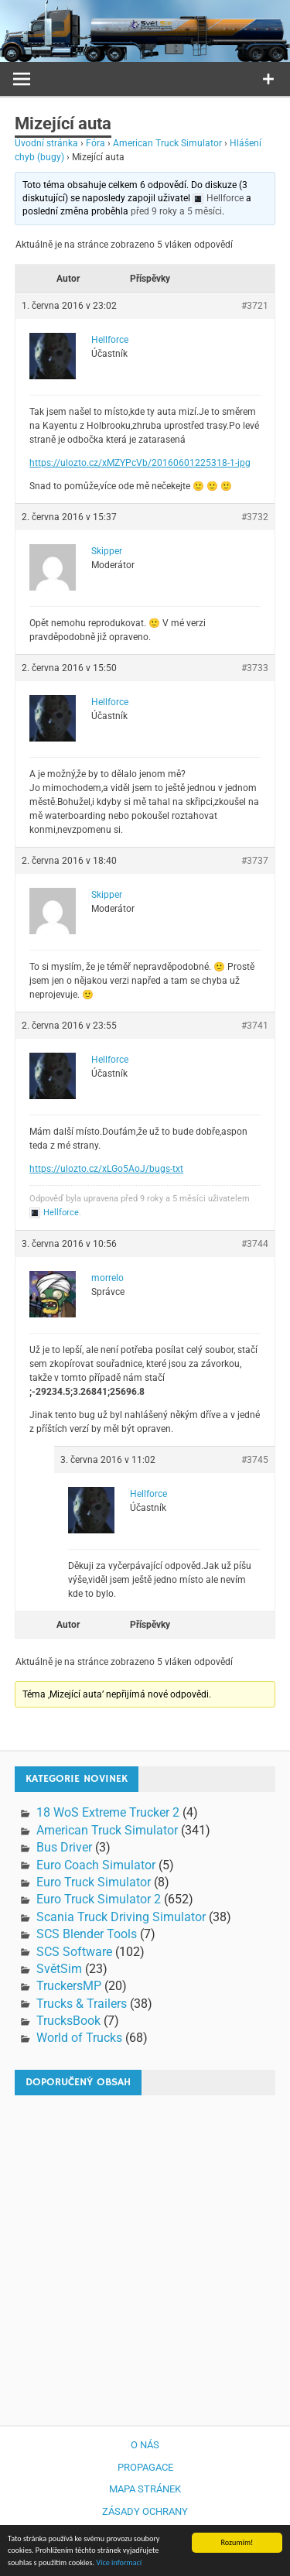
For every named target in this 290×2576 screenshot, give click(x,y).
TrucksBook (68, 2020)
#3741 (254, 1025)
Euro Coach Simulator (95, 1865)
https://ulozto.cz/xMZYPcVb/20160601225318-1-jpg (140, 462)
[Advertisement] (145, 2253)
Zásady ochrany (145, 2511)
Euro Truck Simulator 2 (98, 1899)
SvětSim (59, 1968)
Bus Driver (64, 1847)
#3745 (254, 1459)
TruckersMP (68, 1985)
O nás (145, 2445)
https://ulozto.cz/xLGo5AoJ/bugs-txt (106, 1168)
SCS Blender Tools (86, 1934)
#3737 (254, 860)
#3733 (254, 668)
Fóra (95, 143)
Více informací (119, 2563)
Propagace (145, 2467)
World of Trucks (79, 2037)
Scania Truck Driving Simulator (121, 1917)
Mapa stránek (145, 2489)
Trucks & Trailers (81, 2003)
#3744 (254, 1243)
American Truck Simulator (167, 143)
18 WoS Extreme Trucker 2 (107, 1812)
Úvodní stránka (46, 143)
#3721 (254, 305)
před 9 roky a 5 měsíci (176, 211)
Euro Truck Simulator (93, 1882)
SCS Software (74, 1951)
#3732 (254, 517)
